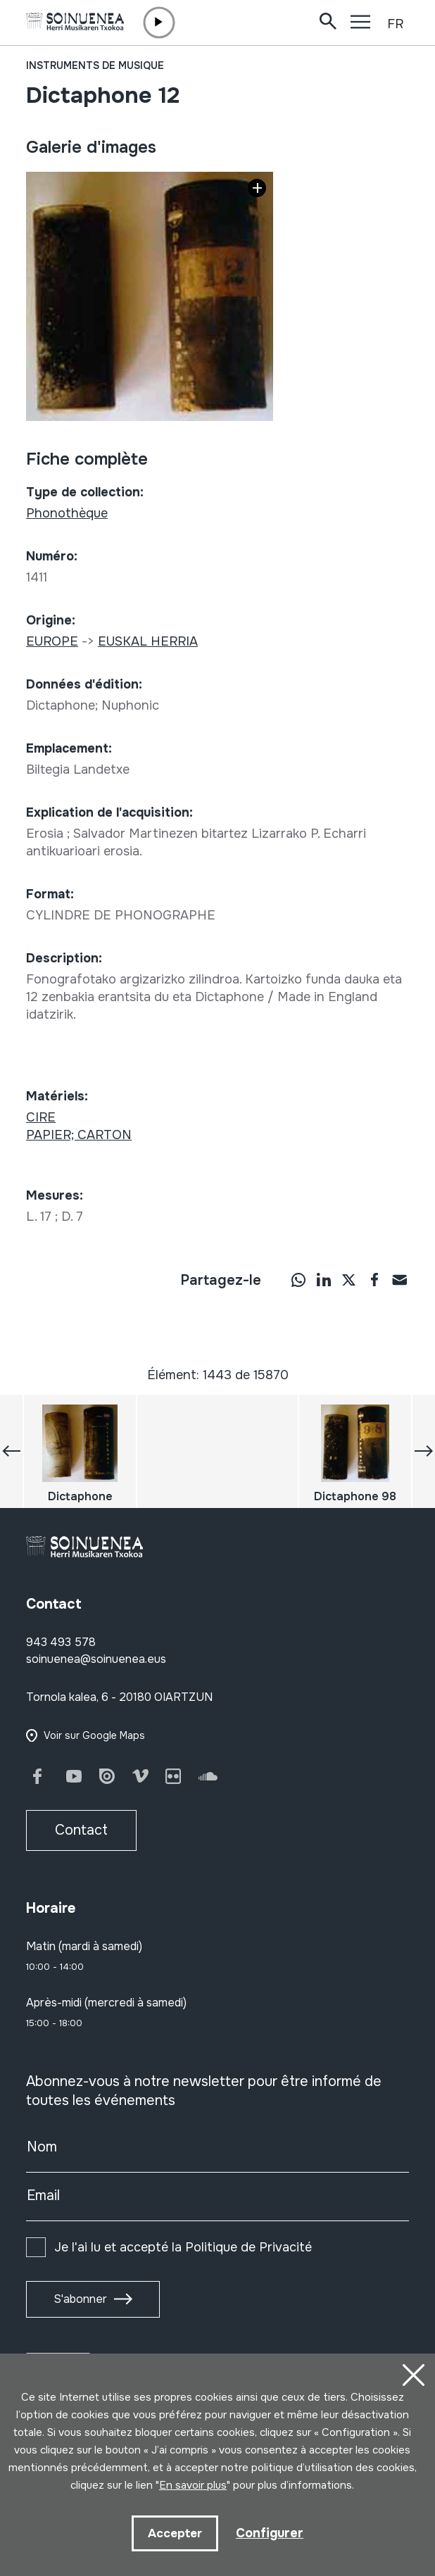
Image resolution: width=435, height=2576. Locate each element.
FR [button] (395, 24)
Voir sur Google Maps (94, 1735)
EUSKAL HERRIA (148, 641)
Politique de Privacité (248, 2247)
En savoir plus (193, 2485)
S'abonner (80, 2299)
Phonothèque (67, 513)
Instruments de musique (95, 65)
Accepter (175, 2533)
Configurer (269, 2533)
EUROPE (52, 641)
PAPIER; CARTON (79, 1135)
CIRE (41, 1117)
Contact (81, 1830)
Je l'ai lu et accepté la (183, 2247)
